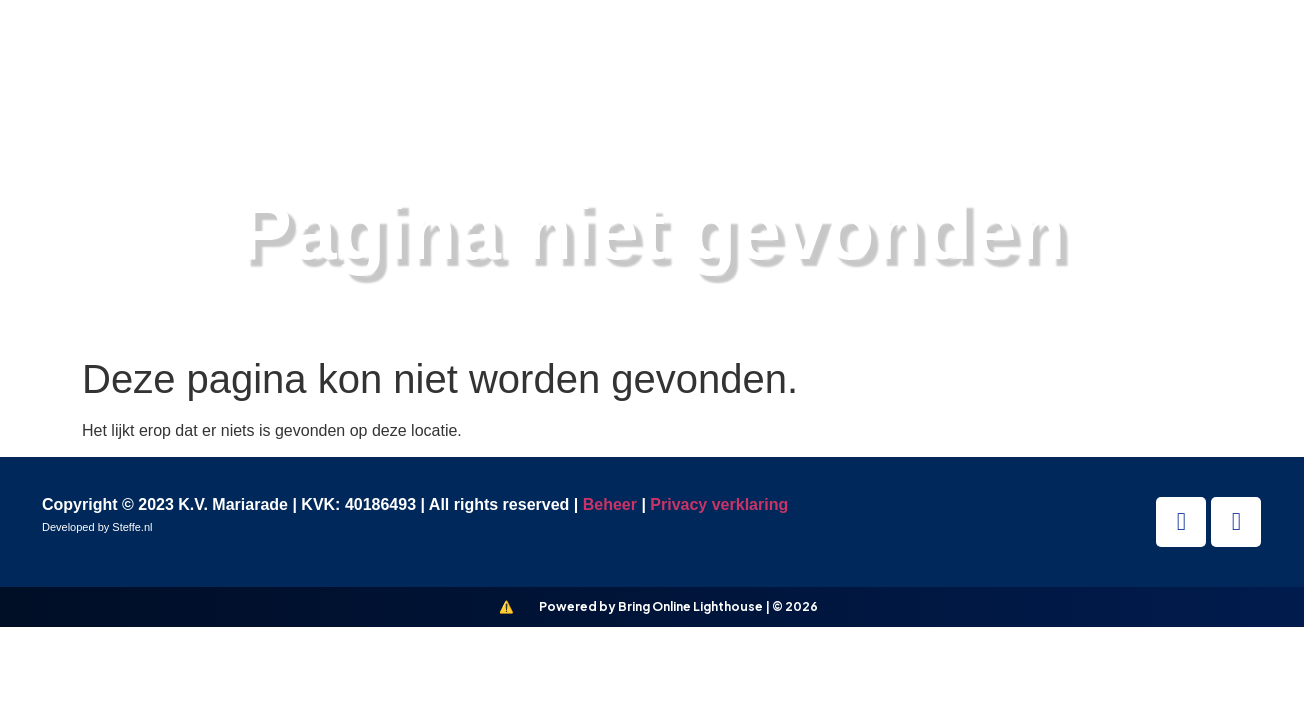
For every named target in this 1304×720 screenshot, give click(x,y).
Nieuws (880, 58)
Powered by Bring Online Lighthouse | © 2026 (678, 606)
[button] (1255, 58)
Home (493, 58)
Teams (600, 58)
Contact (1158, 58)
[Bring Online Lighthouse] (507, 607)
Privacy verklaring (719, 504)
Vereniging (738, 58)
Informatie (1017, 58)
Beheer (610, 504)
